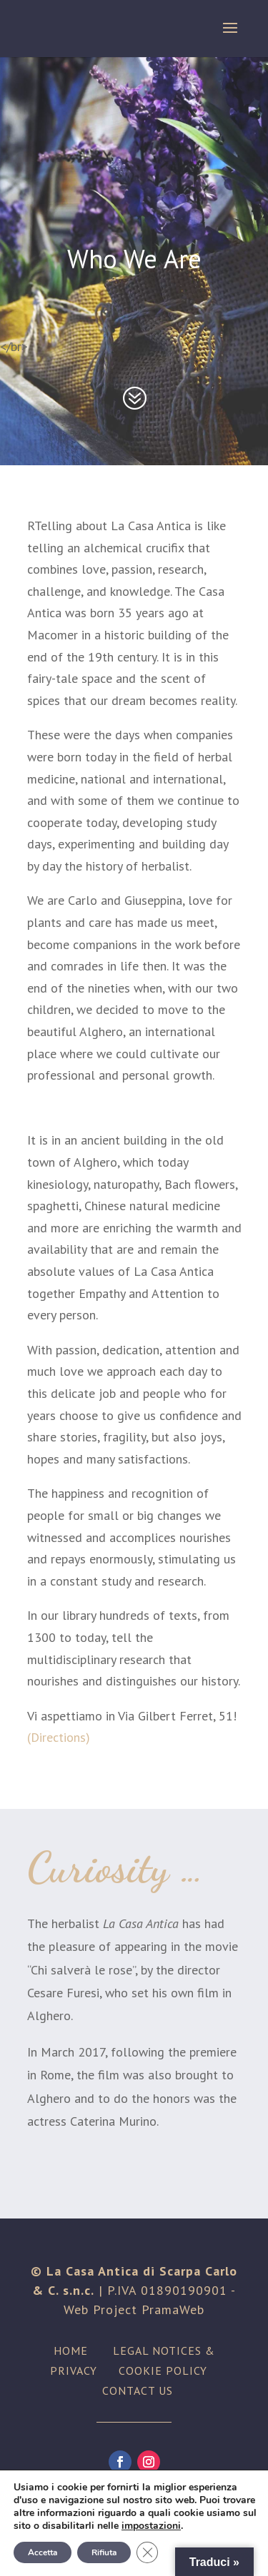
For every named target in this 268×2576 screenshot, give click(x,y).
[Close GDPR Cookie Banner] (147, 2552)
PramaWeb (173, 2309)
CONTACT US (137, 2390)
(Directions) (58, 1737)
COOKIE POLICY (163, 2370)
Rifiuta (103, 2552)
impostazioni (151, 2526)
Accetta (42, 2552)
